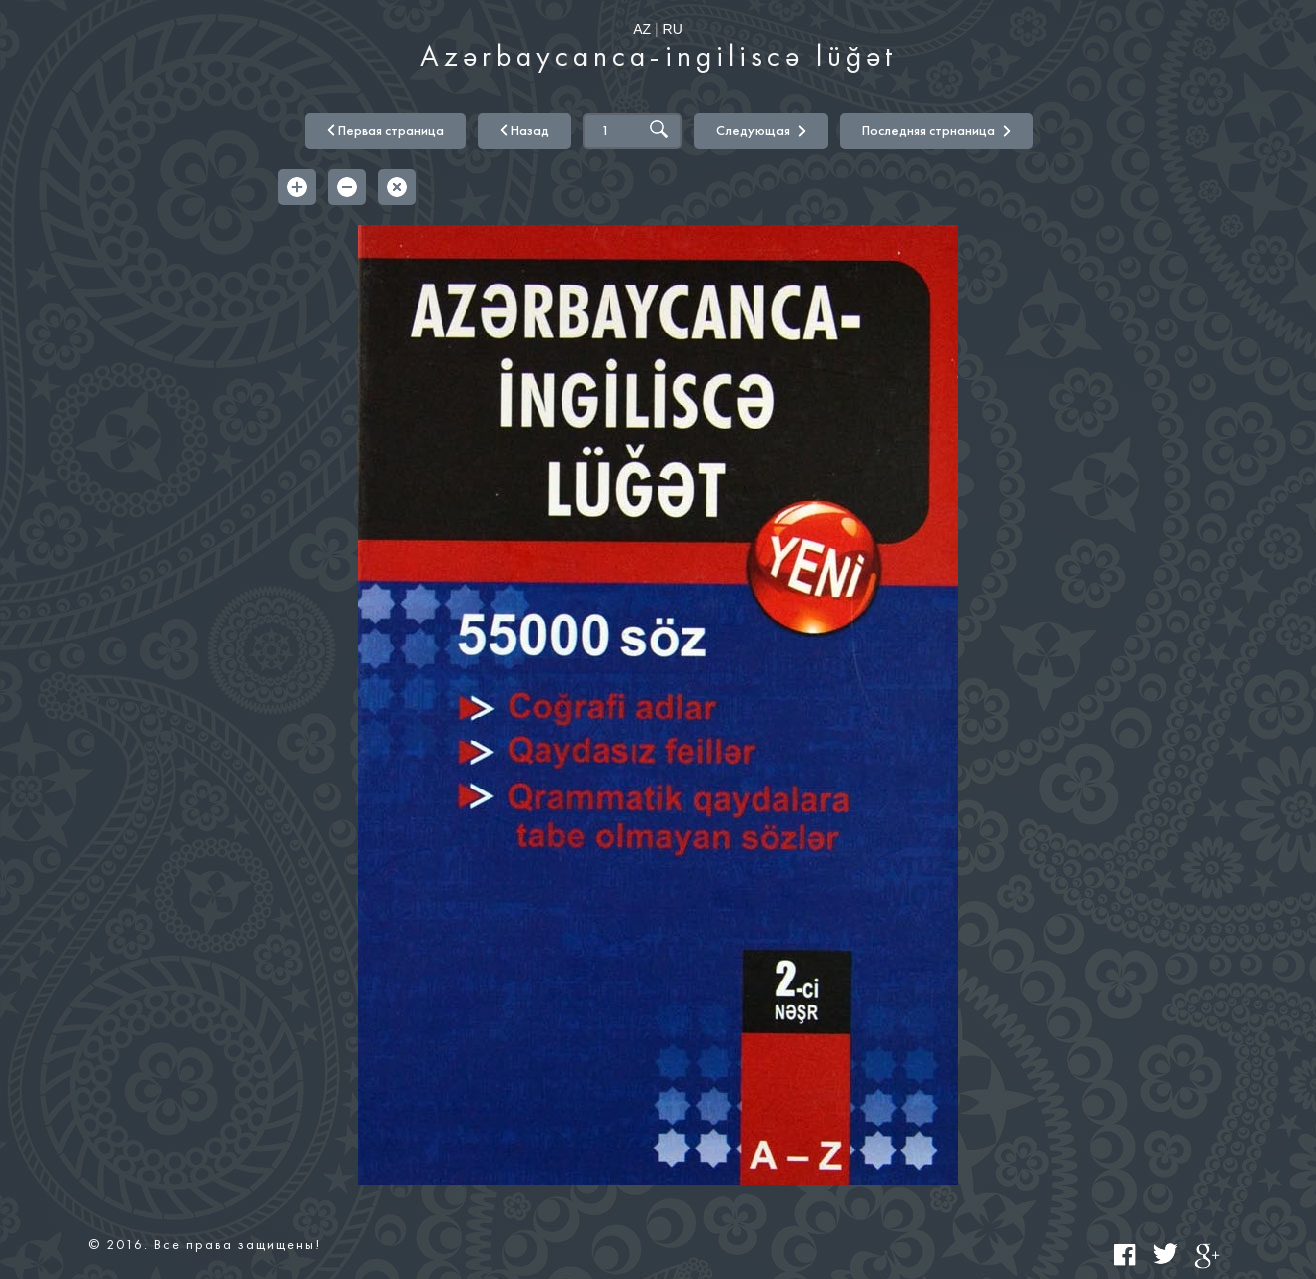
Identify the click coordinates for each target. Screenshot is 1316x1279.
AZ (642, 29)
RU (673, 29)
